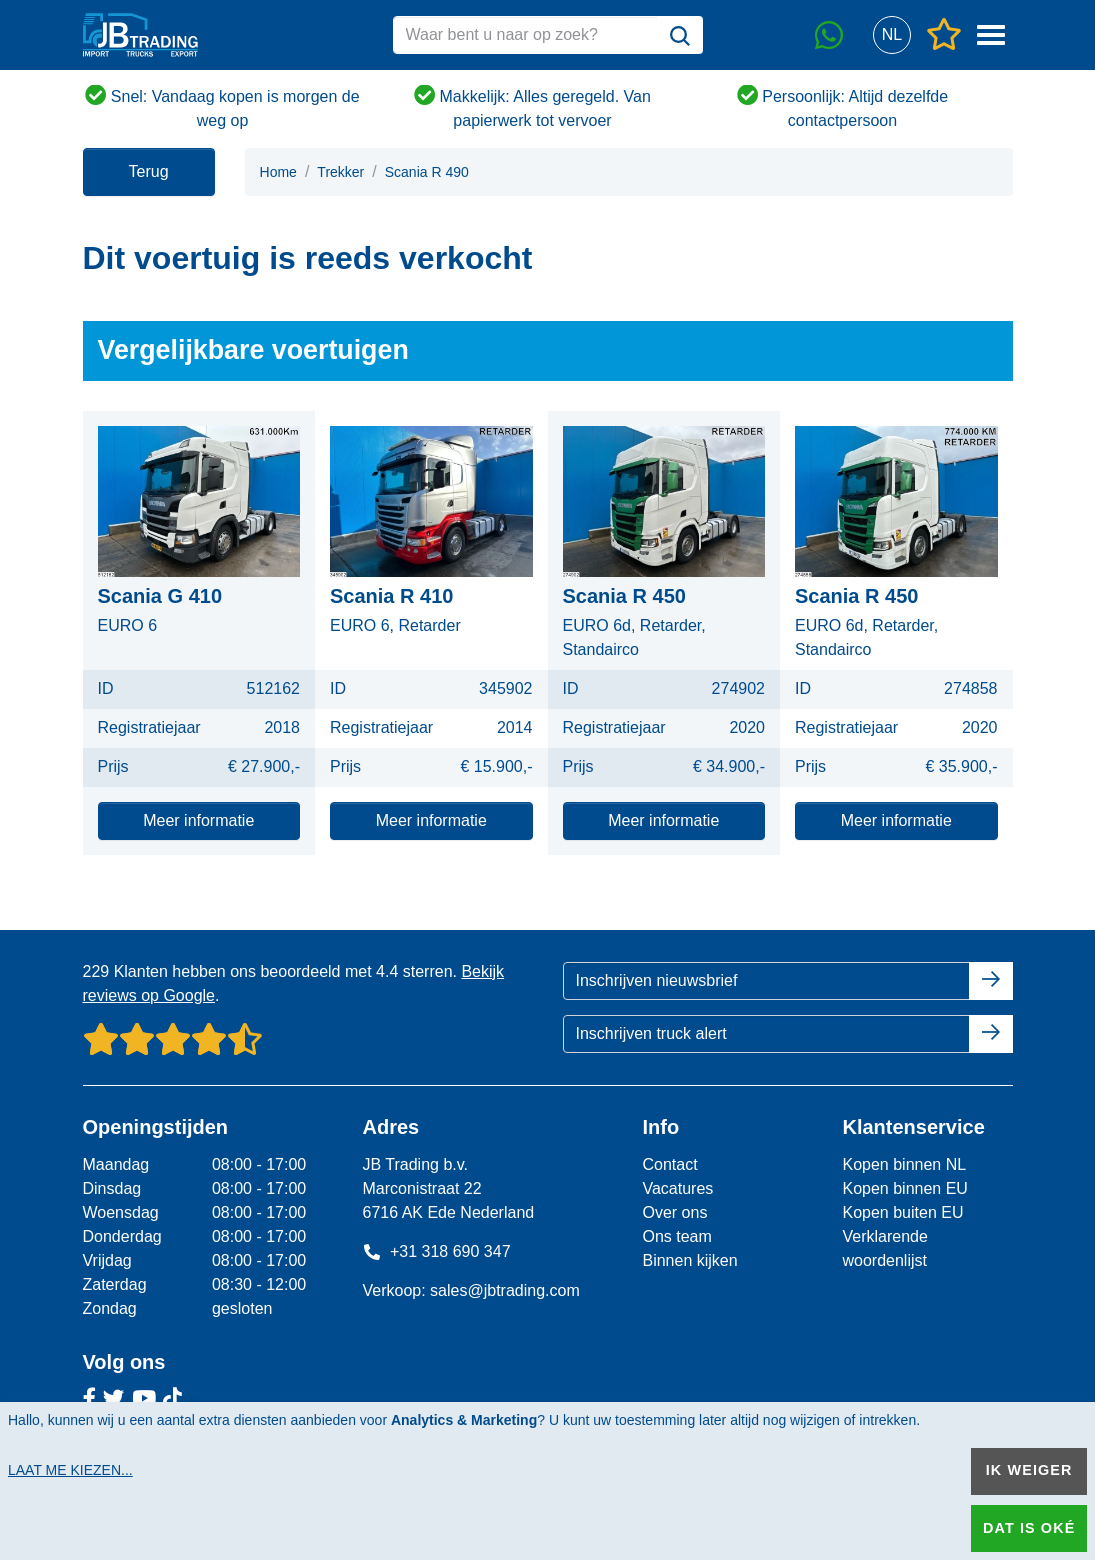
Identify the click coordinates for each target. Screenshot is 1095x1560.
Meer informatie (198, 820)
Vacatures (677, 1188)
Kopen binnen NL (904, 1164)
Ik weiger (1029, 1470)
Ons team (676, 1236)
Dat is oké (1029, 1528)
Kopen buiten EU (902, 1212)
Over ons (674, 1212)
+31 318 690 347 (436, 1251)
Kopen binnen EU (904, 1188)
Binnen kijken (689, 1260)
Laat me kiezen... (70, 1470)
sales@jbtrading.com (505, 1290)
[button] (892, 35)
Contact (669, 1164)
